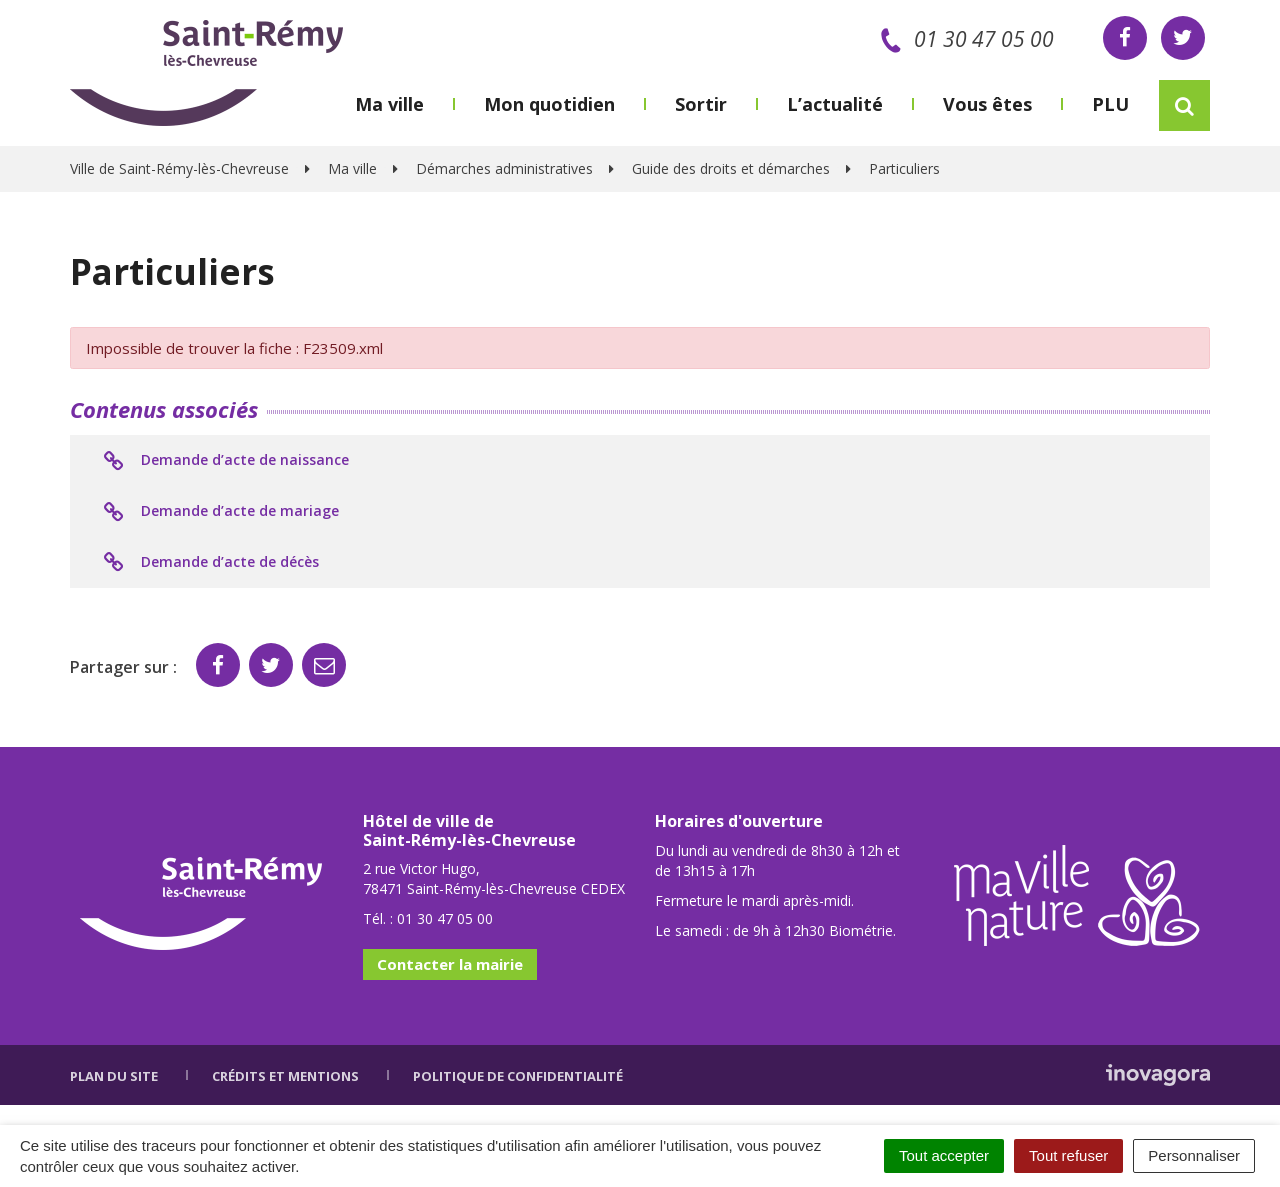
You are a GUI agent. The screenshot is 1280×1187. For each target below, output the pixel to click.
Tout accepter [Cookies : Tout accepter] (944, 1155)
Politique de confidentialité (518, 1076)
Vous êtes (987, 104)
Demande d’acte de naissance (224, 461)
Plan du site (114, 1076)
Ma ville (389, 104)
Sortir (701, 104)
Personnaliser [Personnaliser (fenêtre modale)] (1194, 1155)
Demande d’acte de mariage (219, 512)
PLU (1110, 104)
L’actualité (835, 104)
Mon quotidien (549, 104)
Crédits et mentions (285, 1076)
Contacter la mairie (450, 964)
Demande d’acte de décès (209, 563)
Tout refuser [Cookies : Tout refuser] (1068, 1155)
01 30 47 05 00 (963, 39)
